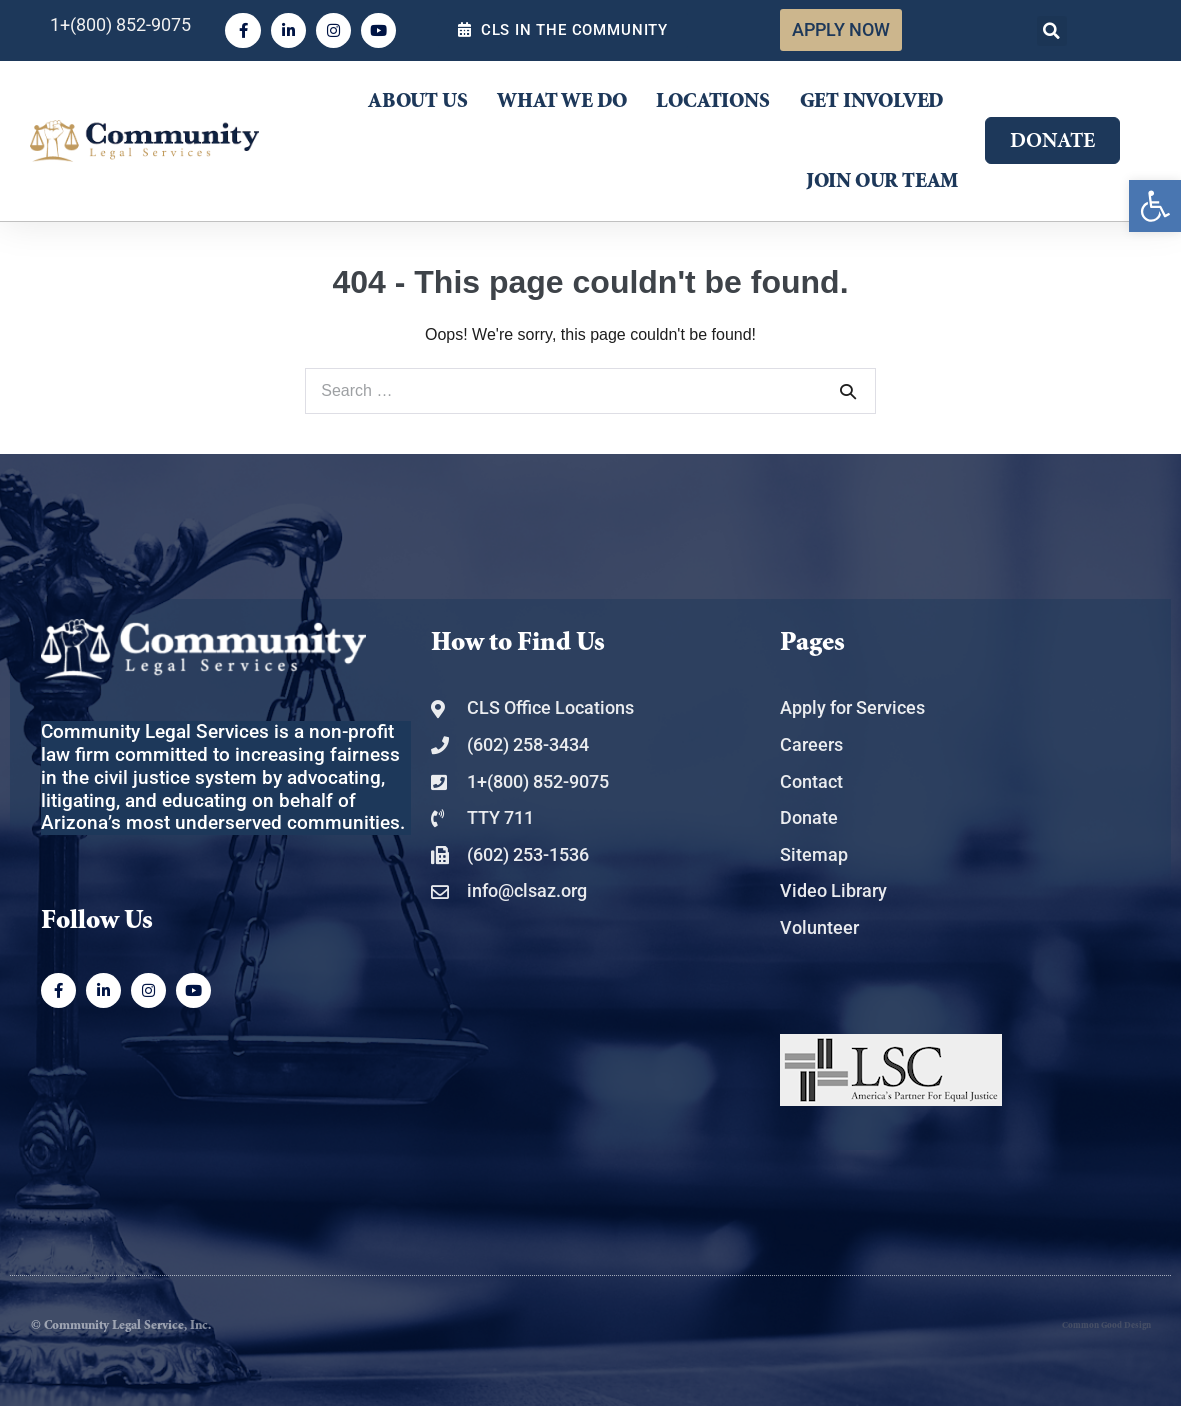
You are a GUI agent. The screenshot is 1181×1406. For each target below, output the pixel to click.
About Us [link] (417, 101)
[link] (1155, 206)
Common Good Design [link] (1106, 1325)
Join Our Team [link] (882, 181)
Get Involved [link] (872, 101)
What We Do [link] (561, 101)
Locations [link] (712, 101)
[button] (1052, 31)
